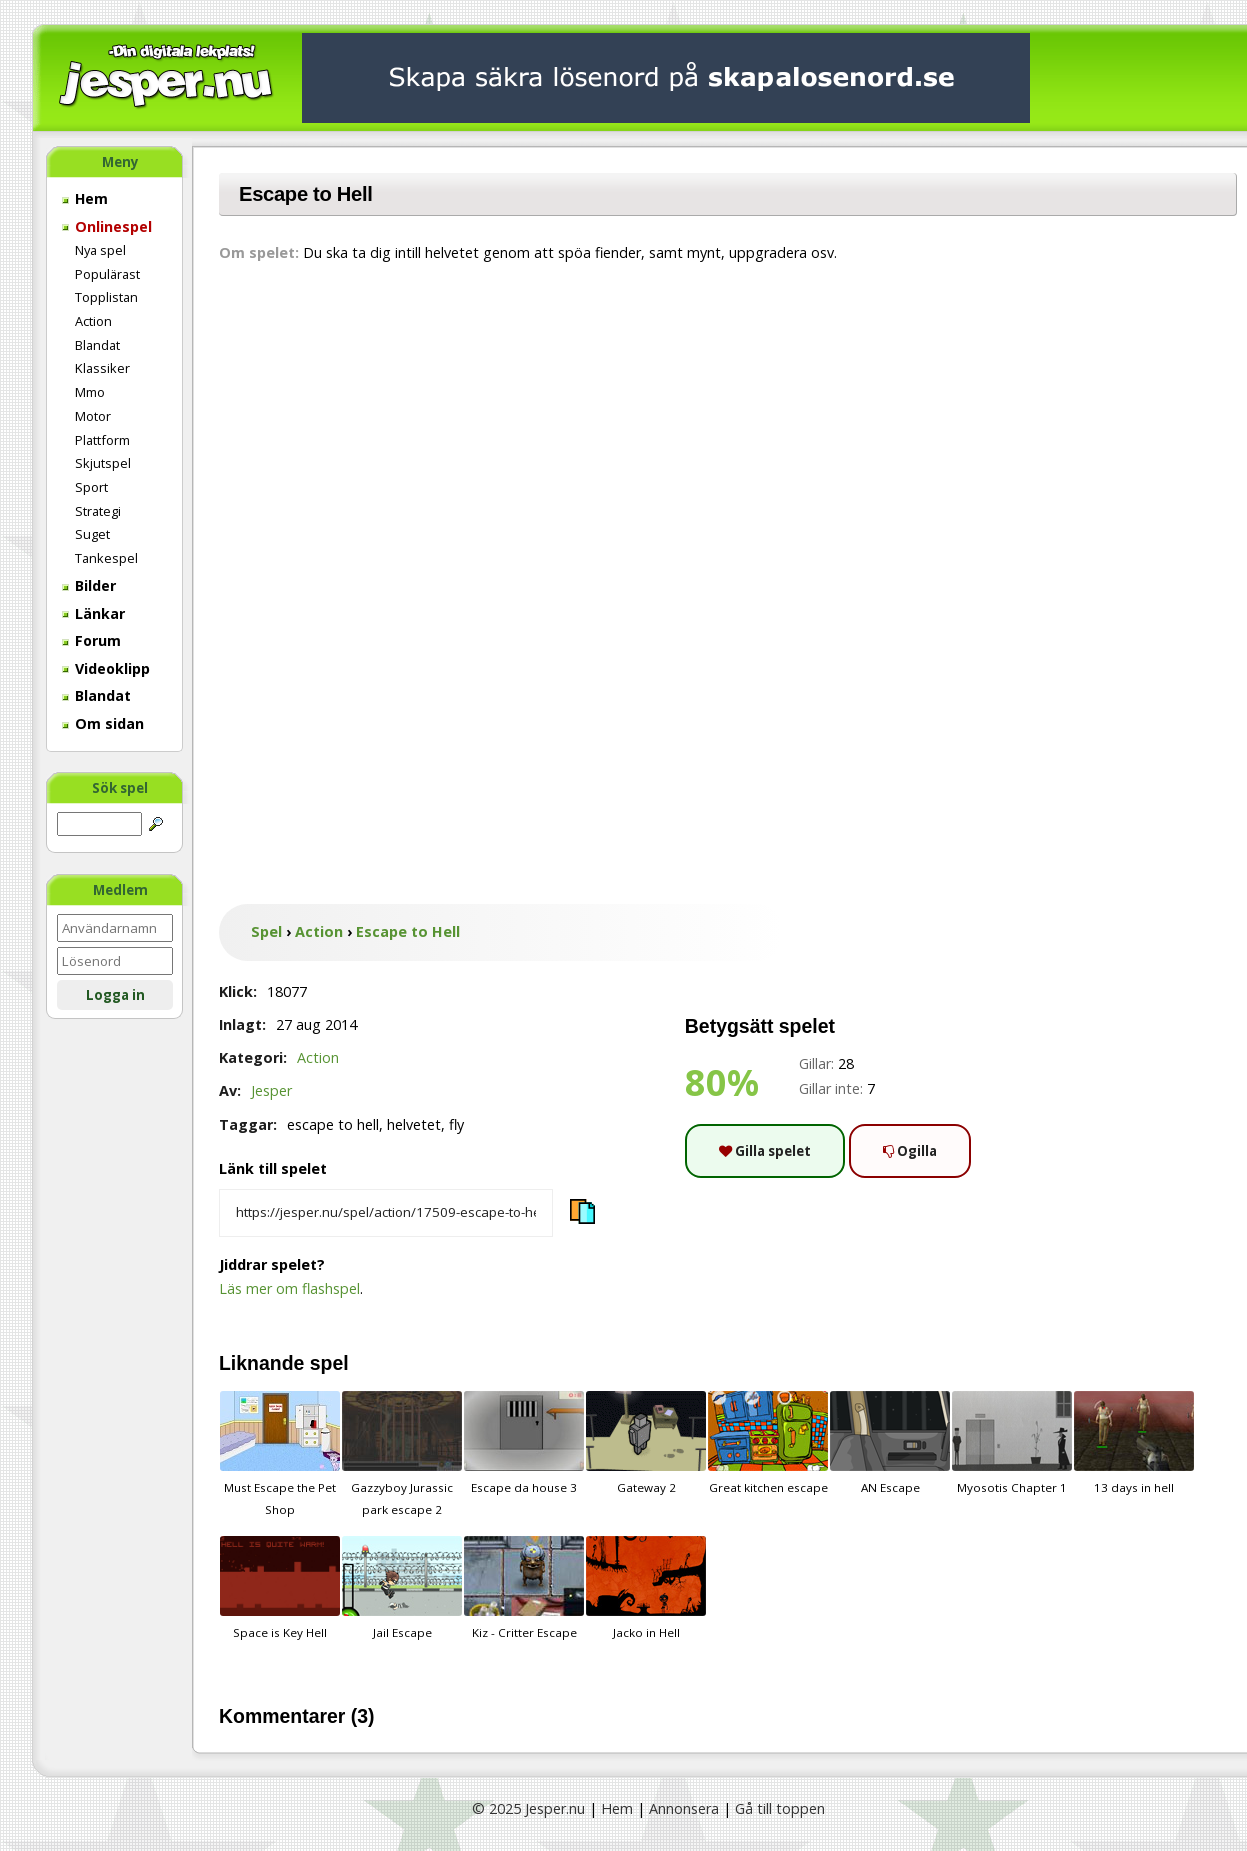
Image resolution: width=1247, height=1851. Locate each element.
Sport (91, 487)
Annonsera (684, 1808)
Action (93, 321)
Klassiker (102, 368)
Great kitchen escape (768, 1443)
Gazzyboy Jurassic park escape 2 (402, 1454)
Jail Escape (402, 1588)
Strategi (98, 511)
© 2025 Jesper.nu (528, 1808)
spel (329, 1363)
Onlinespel (107, 226)
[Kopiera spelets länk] (386, 1213)
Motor (93, 416)
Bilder (89, 585)
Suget (92, 534)
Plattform (102, 440)
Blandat (97, 345)
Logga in (115, 995)
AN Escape (890, 1443)
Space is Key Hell (280, 1588)
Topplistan (106, 297)
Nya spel (100, 250)
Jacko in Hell (646, 1588)
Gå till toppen (780, 1808)
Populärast (107, 274)
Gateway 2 (646, 1443)
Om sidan (103, 723)
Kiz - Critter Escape (524, 1588)
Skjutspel (103, 463)
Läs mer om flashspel (289, 1288)
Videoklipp (106, 668)
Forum (91, 640)
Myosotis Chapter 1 (1012, 1443)
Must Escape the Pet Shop (280, 1454)
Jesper (271, 1090)
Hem (85, 198)
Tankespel (106, 558)
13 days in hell (1134, 1443)
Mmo (90, 392)
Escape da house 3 (524, 1443)
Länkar (93, 613)
